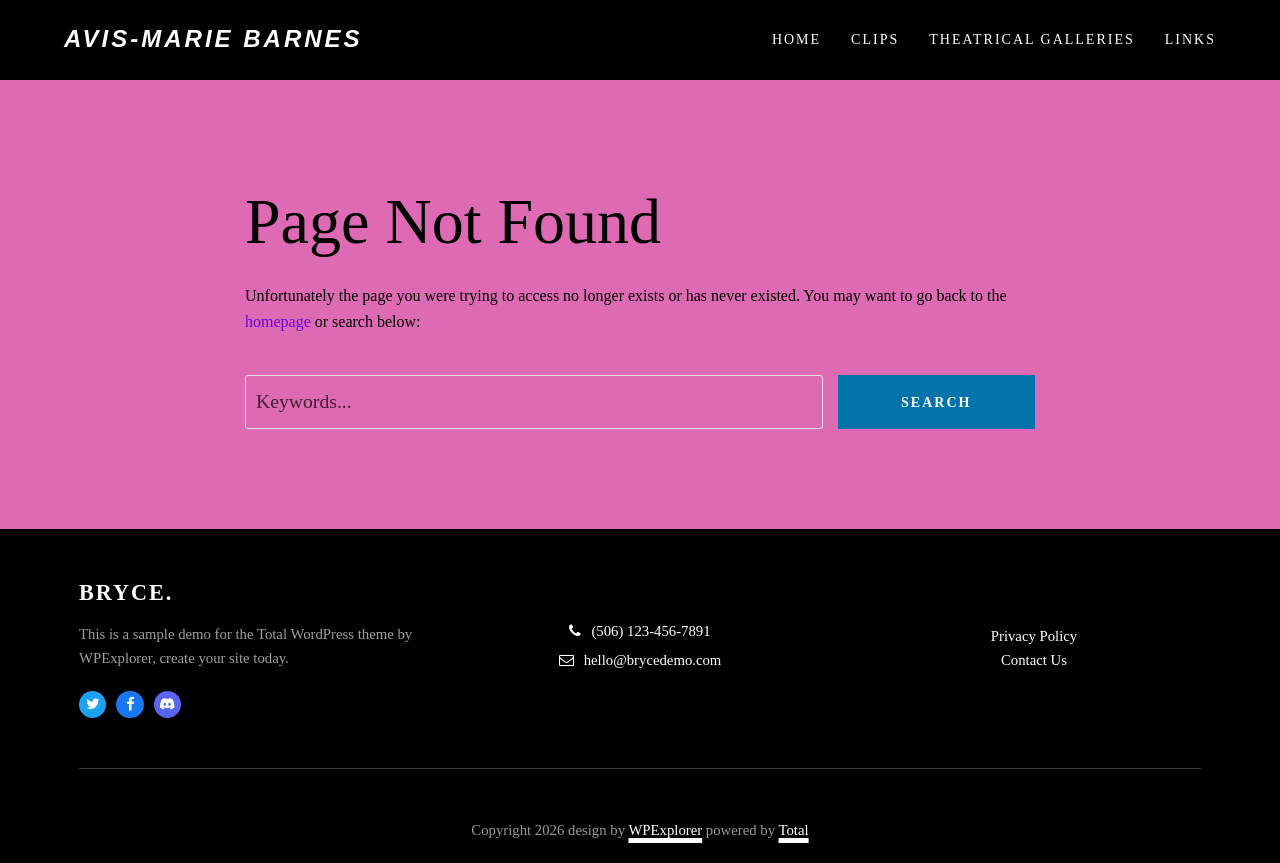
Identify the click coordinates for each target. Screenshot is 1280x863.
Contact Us (1034, 660)
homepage (278, 321)
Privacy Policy (1034, 636)
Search (936, 402)
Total (794, 830)
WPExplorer (665, 830)
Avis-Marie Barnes (213, 38)
